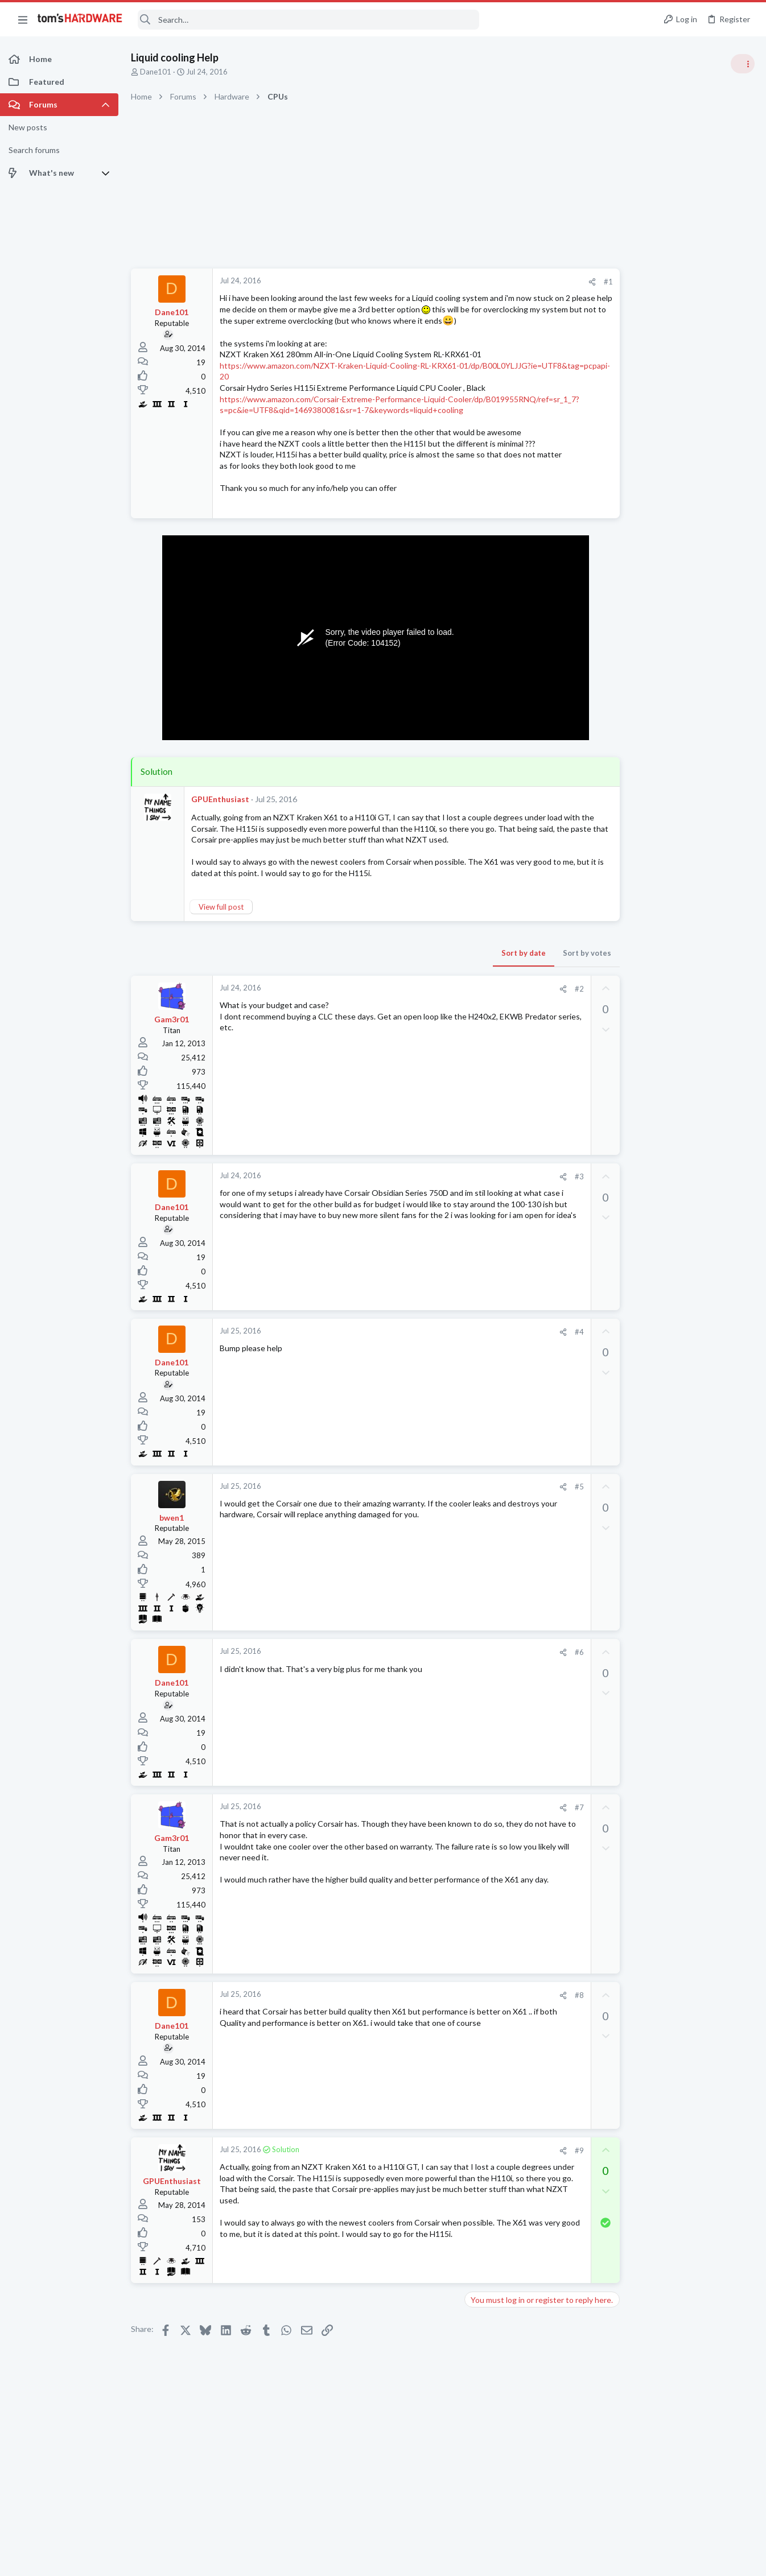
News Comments (632, 1033)
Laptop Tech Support (639, 1351)
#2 (532, 1010)
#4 (532, 1354)
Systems (618, 671)
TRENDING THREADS (622, 615)
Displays (618, 1594)
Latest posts (611, 1162)
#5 (532, 1509)
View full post (221, 929)
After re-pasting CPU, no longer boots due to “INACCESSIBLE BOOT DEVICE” (678, 1385)
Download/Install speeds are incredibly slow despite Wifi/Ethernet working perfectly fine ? (673, 1452)
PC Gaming (622, 736)
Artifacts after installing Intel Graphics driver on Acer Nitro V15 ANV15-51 (673, 1319)
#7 (532, 1829)
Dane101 (155, 71)
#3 (532, 1198)
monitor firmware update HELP (676, 1573)
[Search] (308, 20)
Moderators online (625, 1624)
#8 (532, 2017)
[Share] (545, 281)
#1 (561, 281)
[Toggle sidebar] (743, 63)
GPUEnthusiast (220, 822)
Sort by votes (540, 975)
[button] (22, 19)
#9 (532, 2172)
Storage (617, 1484)
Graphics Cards (630, 868)
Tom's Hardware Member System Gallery (676, 640)
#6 (532, 1674)
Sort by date (476, 975)
